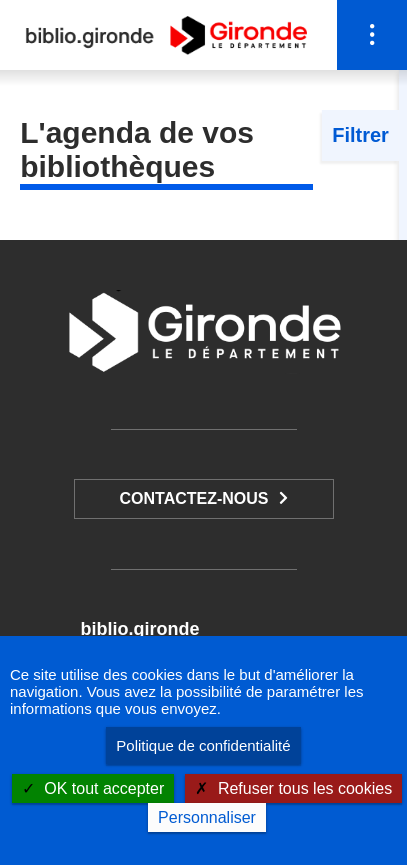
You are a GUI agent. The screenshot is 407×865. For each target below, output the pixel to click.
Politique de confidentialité (203, 745)
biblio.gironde (139, 629)
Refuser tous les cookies (293, 788)
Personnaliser (207, 817)
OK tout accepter (93, 788)
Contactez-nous (193, 498)
